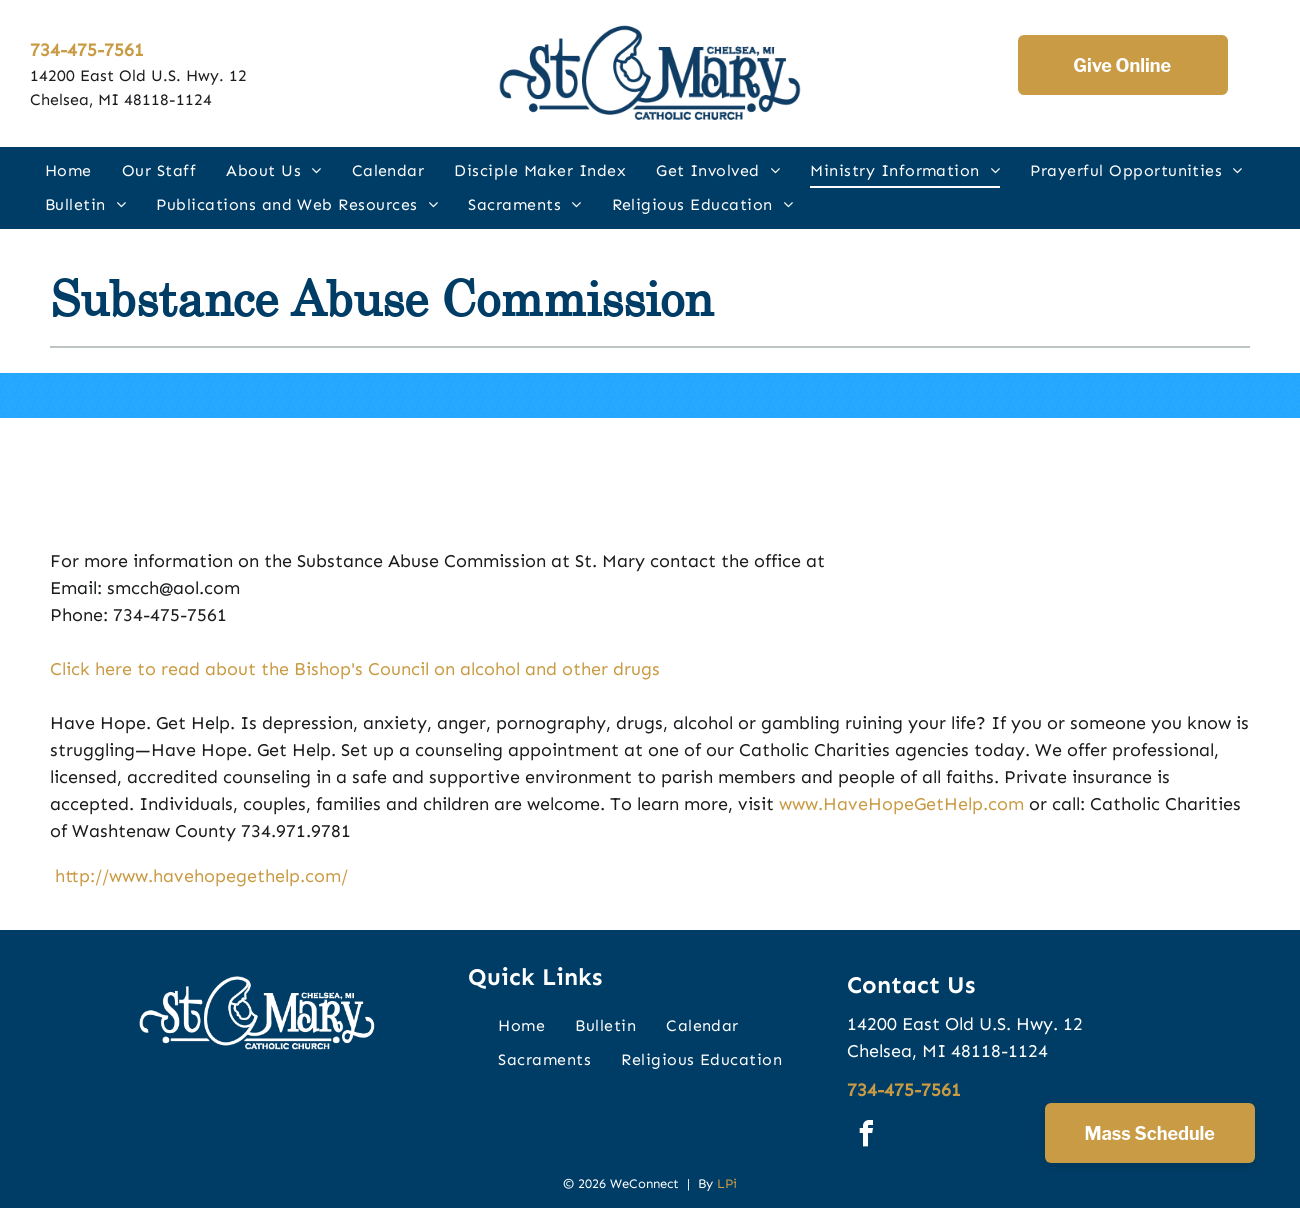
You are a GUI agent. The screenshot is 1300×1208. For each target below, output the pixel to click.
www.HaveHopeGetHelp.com (901, 804)
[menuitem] (68, 170)
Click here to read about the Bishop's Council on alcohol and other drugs (355, 669)
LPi (727, 1183)
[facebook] (867, 1136)
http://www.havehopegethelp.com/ (199, 876)
